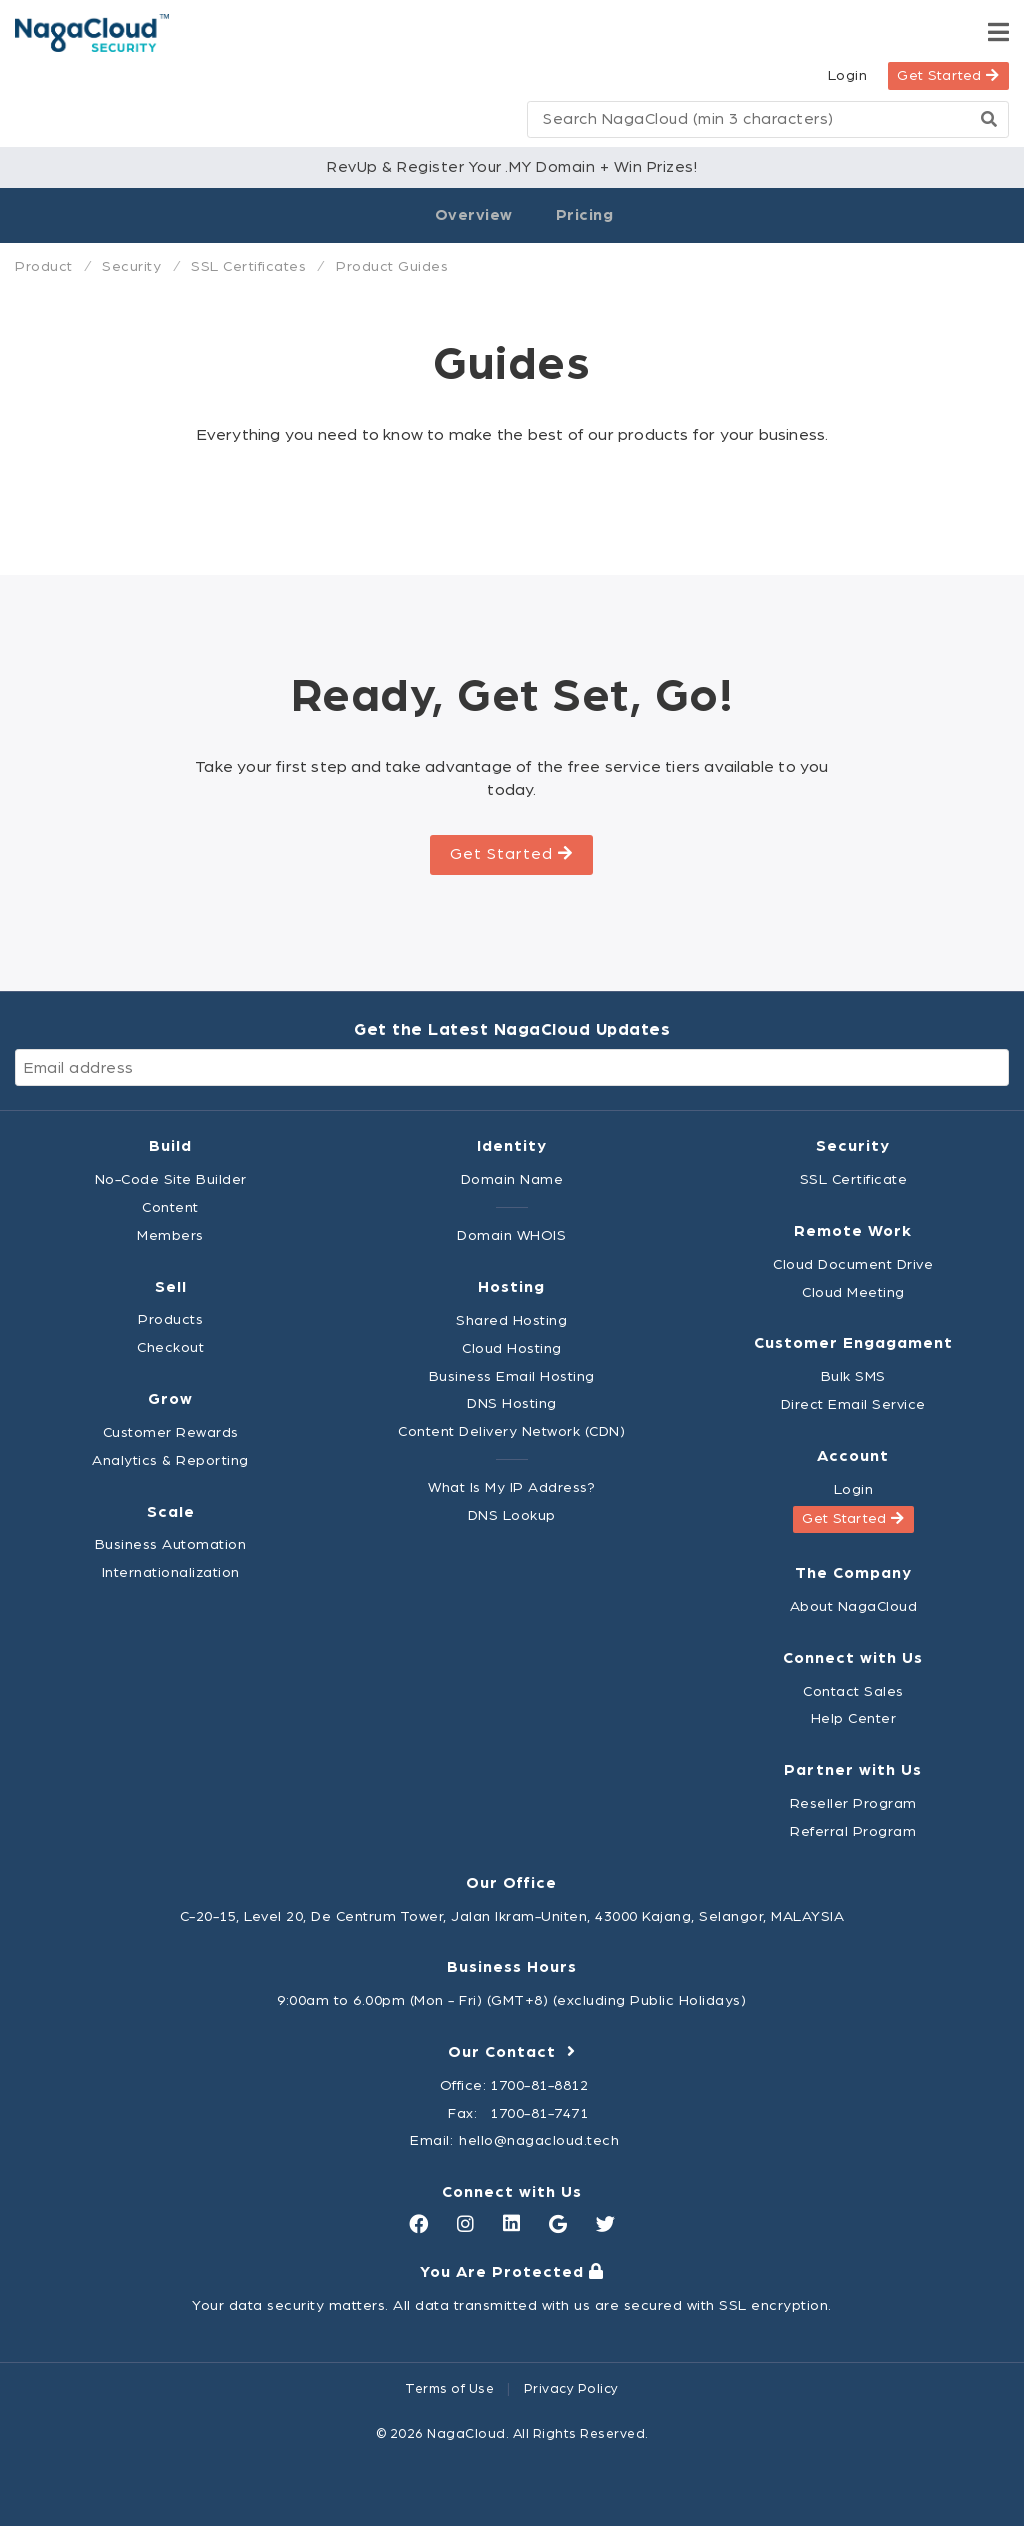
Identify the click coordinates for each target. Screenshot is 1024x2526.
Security (131, 266)
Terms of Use (449, 2389)
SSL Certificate (854, 1179)
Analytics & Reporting (170, 1460)
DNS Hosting (512, 1403)
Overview (474, 215)
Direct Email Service (853, 1404)
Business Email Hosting (512, 1376)
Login (848, 75)
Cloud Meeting (853, 1292)
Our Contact (512, 2052)
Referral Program (853, 1831)
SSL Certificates (248, 266)
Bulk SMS (853, 1376)
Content (170, 1207)
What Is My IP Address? (511, 1487)
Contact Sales (853, 1691)
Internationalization (171, 1572)
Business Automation (171, 1544)
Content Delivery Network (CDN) (511, 1431)
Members (170, 1235)
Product (44, 266)
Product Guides (392, 266)
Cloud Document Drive (853, 1264)
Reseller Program (853, 1803)
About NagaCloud (854, 1606)
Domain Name (512, 1179)
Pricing (585, 215)
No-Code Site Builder (171, 1179)
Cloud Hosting (512, 1348)
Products (170, 1319)
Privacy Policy (571, 2389)
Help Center (854, 1718)
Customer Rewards (171, 1432)
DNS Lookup (512, 1515)
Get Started (948, 75)
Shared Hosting (511, 1320)
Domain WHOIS (511, 1235)
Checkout (170, 1347)
